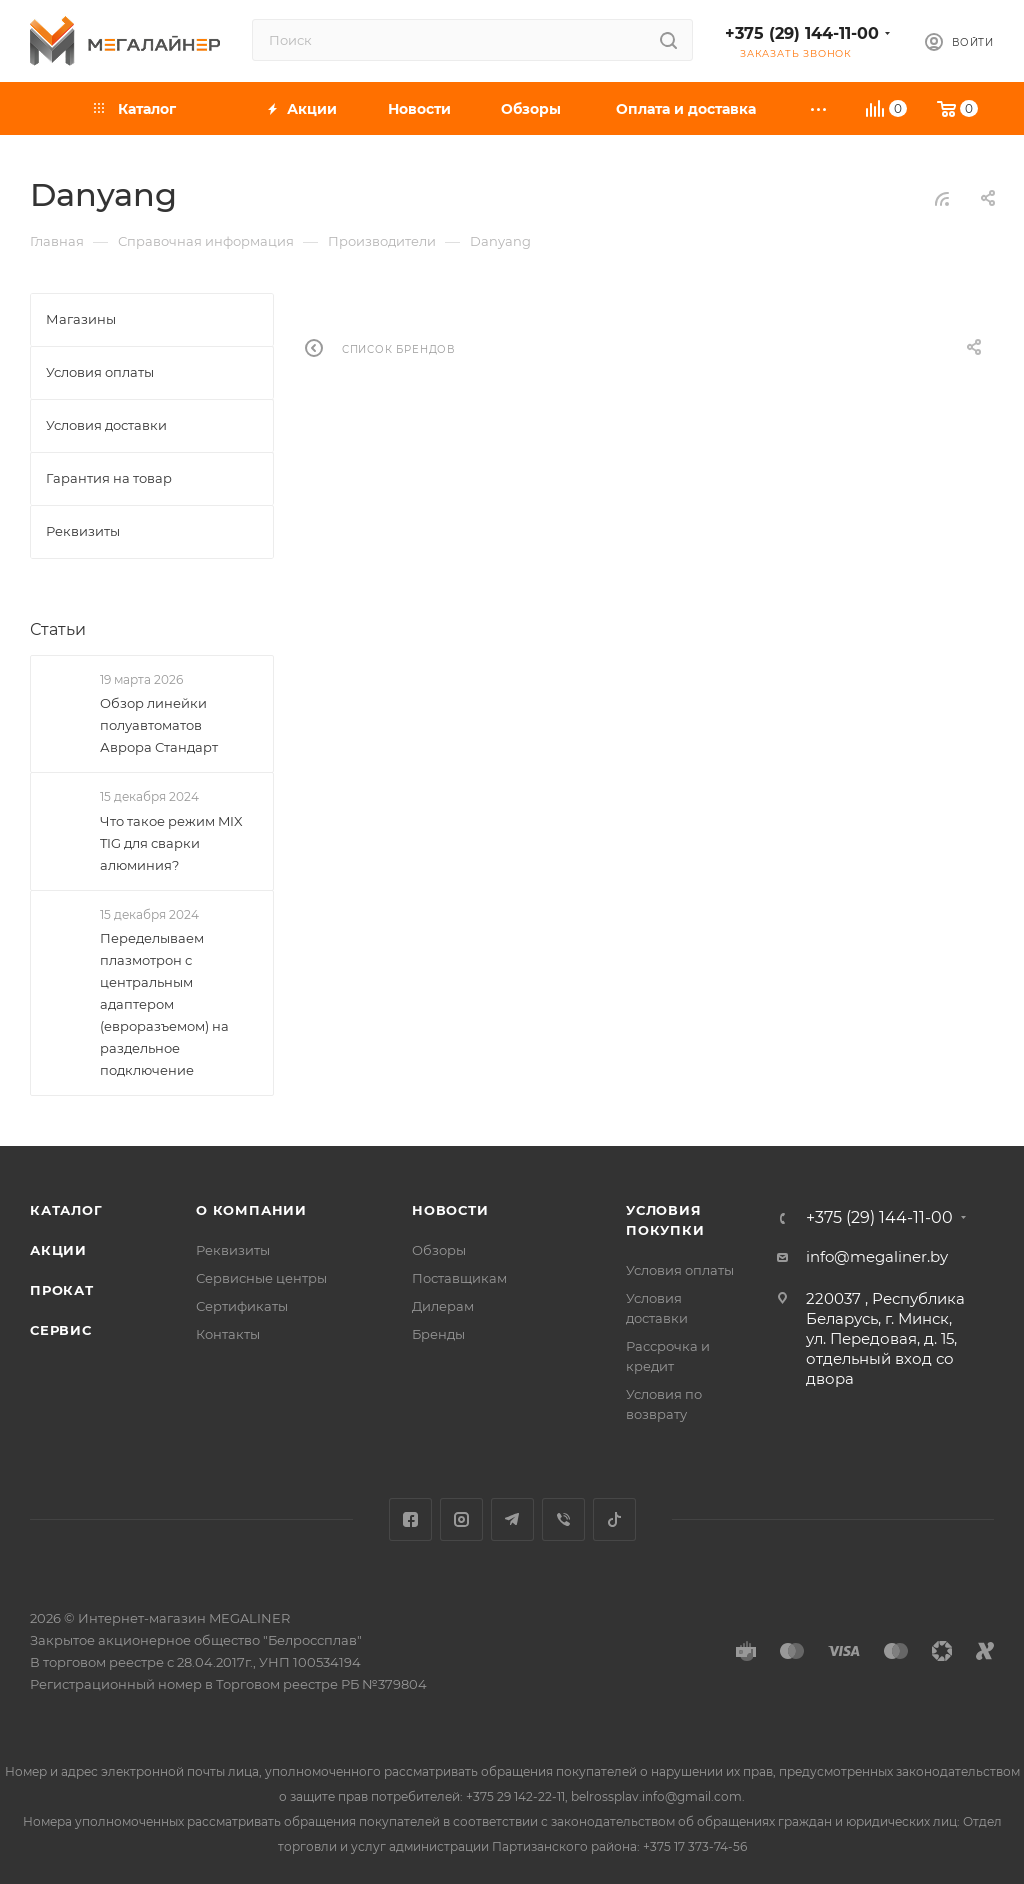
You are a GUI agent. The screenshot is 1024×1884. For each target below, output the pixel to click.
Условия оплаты (680, 1270)
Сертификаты (242, 1306)
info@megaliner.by (877, 1256)
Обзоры (439, 1250)
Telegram (512, 1519)
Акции (58, 1250)
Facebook (410, 1519)
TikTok (614, 1519)
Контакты (228, 1334)
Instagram (461, 1519)
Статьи (58, 629)
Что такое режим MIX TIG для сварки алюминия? (171, 843)
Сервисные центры (261, 1278)
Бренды (438, 1334)
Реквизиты (233, 1250)
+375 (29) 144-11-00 (802, 33)
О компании (251, 1210)
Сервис (61, 1330)
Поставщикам (459, 1278)
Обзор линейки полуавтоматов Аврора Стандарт (159, 725)
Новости (450, 1210)
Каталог (66, 1210)
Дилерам (443, 1306)
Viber (563, 1519)
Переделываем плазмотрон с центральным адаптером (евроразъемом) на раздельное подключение (164, 1004)
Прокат (62, 1290)
